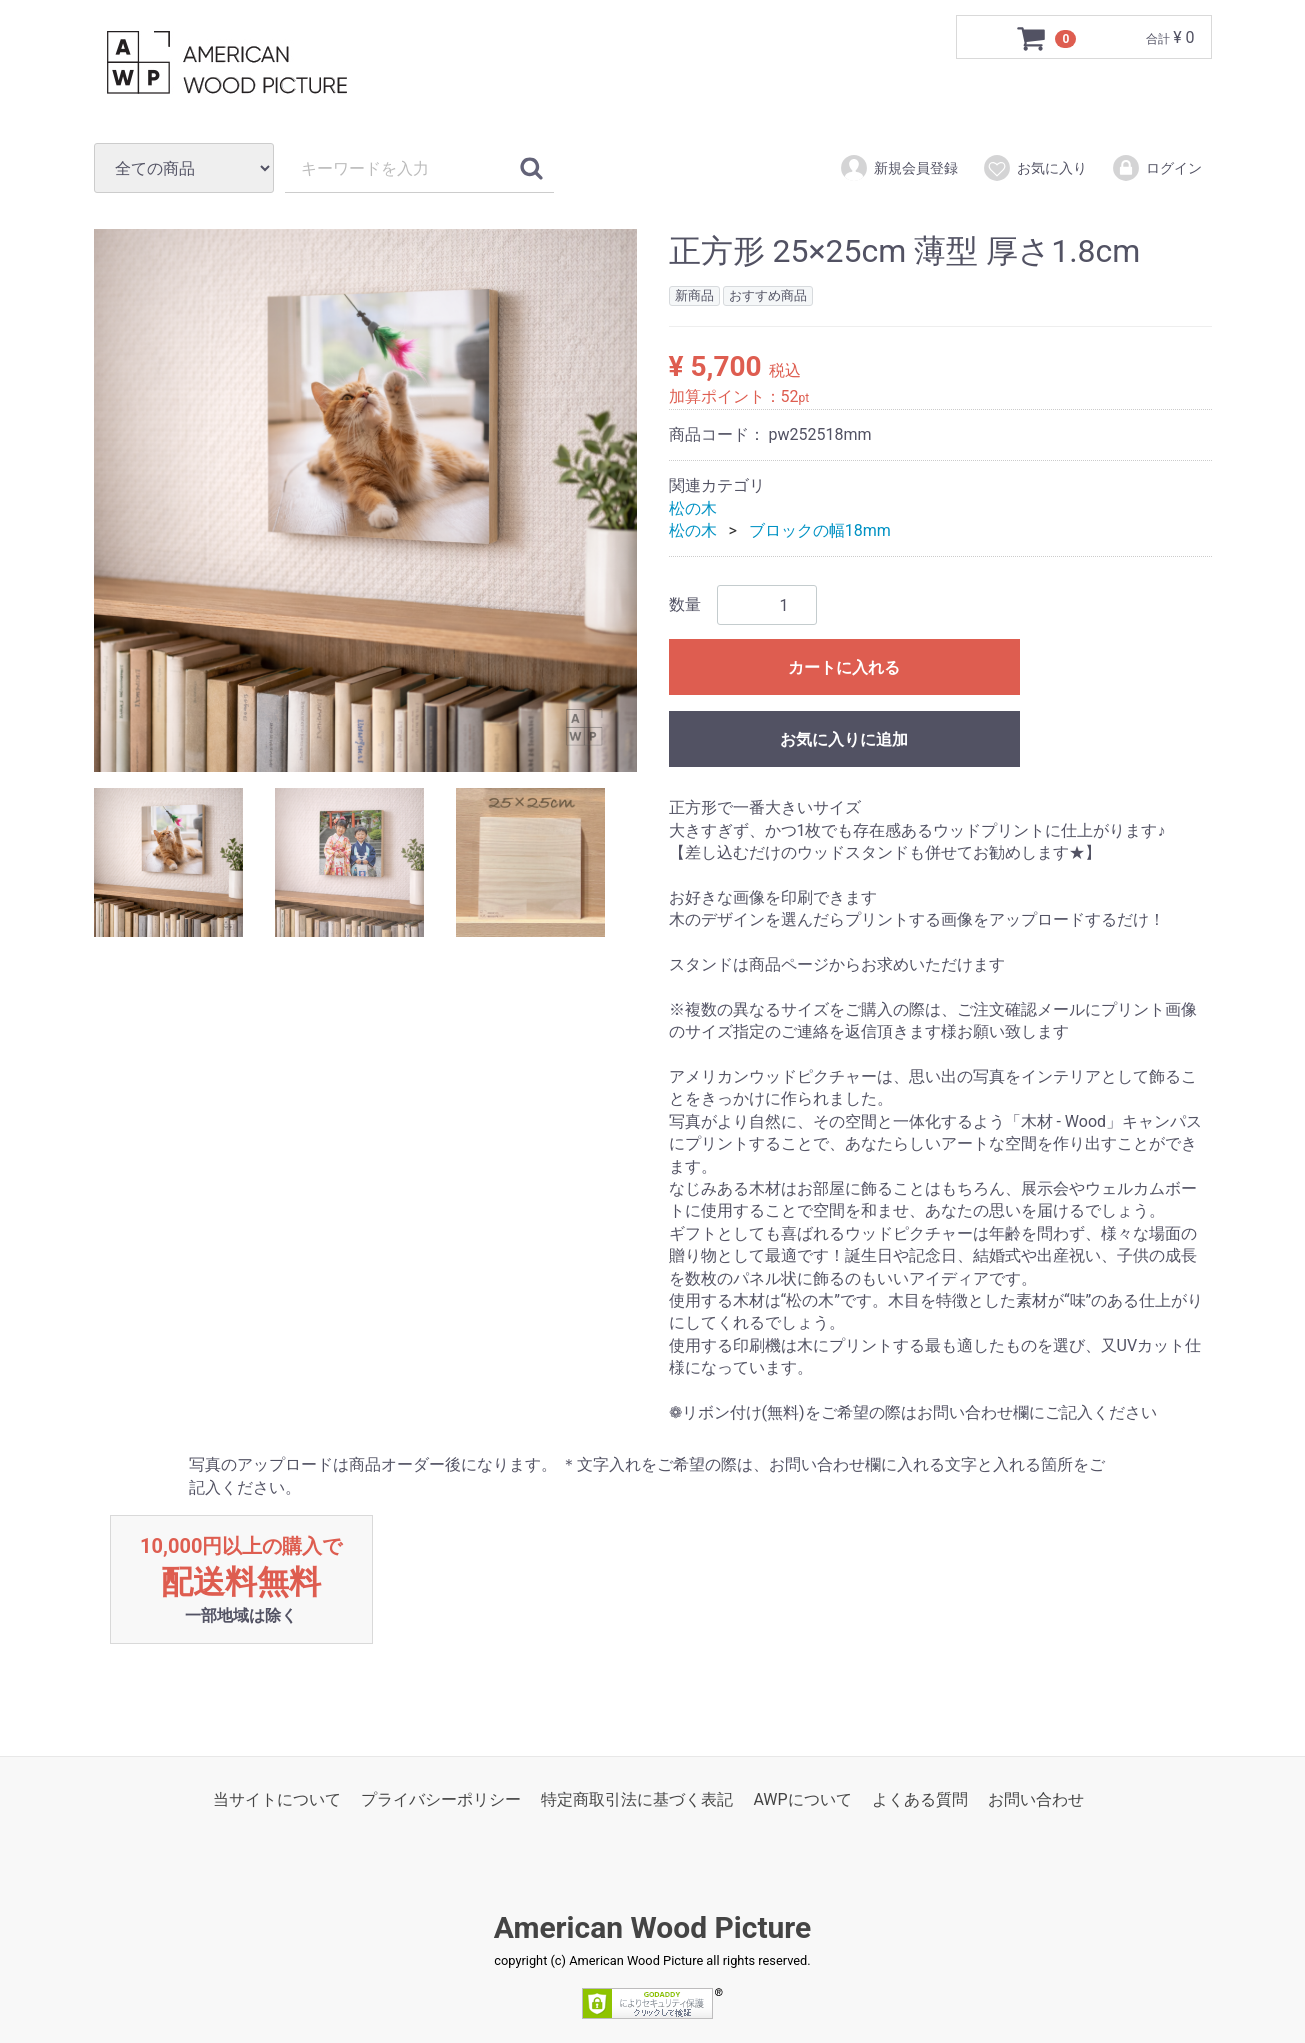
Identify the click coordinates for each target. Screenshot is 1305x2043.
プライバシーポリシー (441, 1800)
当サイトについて (277, 1800)
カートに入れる (844, 668)
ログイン (1156, 168)
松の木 (693, 508)
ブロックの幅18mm (820, 530)
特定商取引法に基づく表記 (637, 1800)
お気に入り (1034, 168)
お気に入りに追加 (844, 740)
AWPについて (802, 1800)
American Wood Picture (653, 1928)
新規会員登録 (898, 168)
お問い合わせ (1036, 1800)
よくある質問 (920, 1800)
